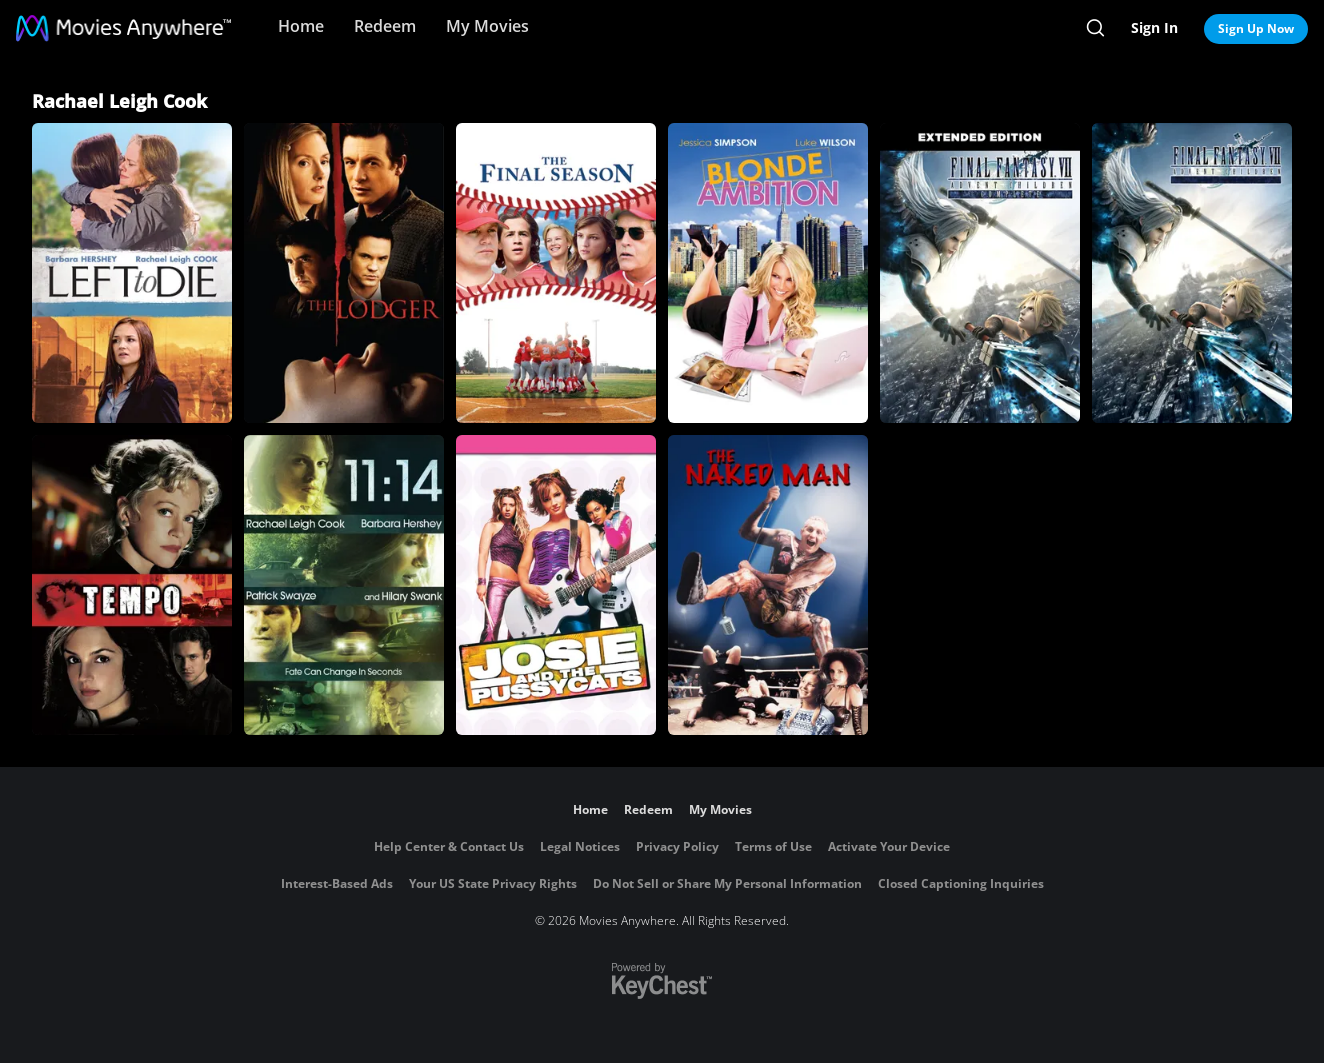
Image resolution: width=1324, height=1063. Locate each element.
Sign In (1154, 27)
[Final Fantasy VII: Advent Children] (1192, 273)
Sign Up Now (1256, 28)
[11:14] (344, 585)
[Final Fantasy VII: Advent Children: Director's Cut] (980, 273)
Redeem (385, 26)
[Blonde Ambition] (768, 273)
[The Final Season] (556, 273)
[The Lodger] (344, 273)
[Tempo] (132, 585)
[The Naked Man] (768, 585)
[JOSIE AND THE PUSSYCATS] (556, 585)
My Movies (487, 26)
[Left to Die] (132, 273)
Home (301, 26)
